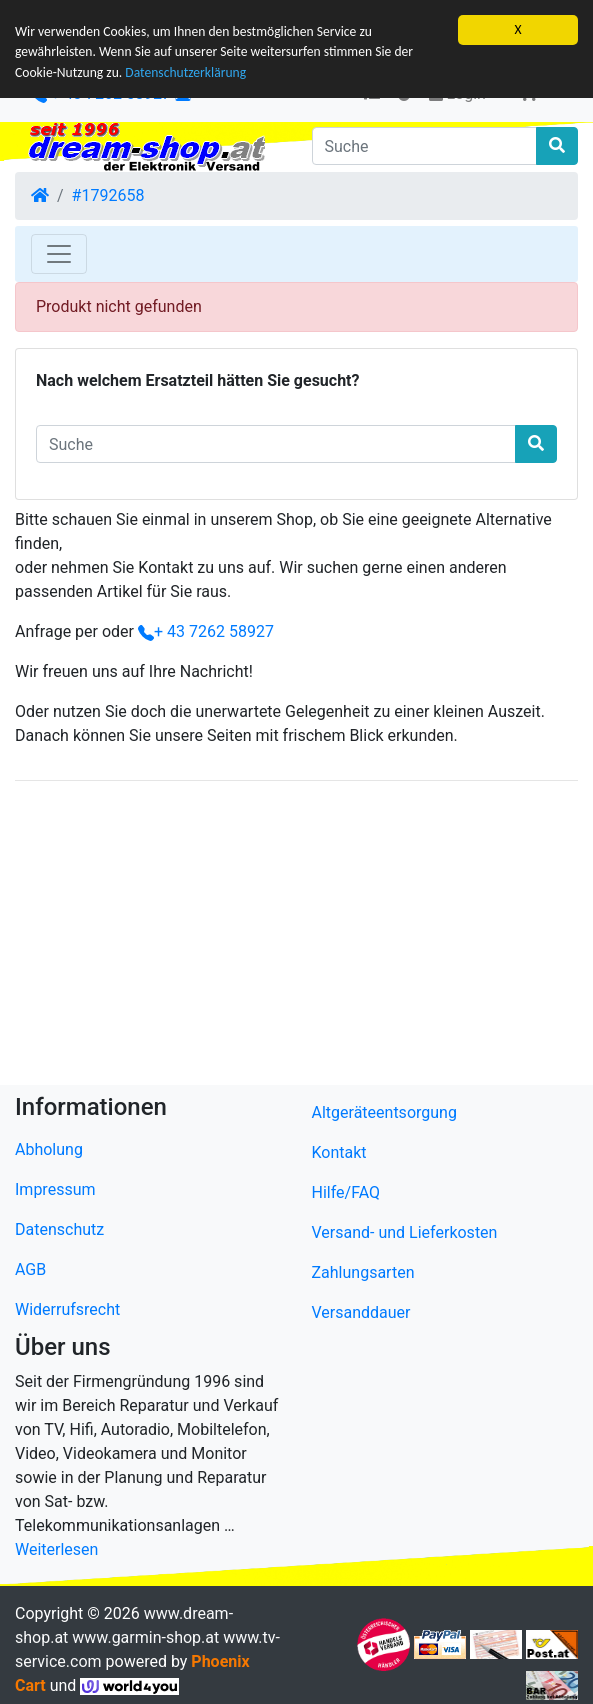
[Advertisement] (296, 937)
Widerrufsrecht (67, 1309)
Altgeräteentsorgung (384, 1112)
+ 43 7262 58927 (206, 631)
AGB (30, 1269)
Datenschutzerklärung (185, 72)
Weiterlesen (56, 1549)
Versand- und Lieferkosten (405, 1232)
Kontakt (339, 1152)
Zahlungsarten (363, 1272)
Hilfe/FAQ (346, 1192)
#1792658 (108, 195)
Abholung (49, 1149)
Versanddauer (361, 1312)
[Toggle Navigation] (59, 254)
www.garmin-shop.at (145, 1637)
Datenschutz (59, 1229)
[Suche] (425, 146)
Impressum (55, 1189)
